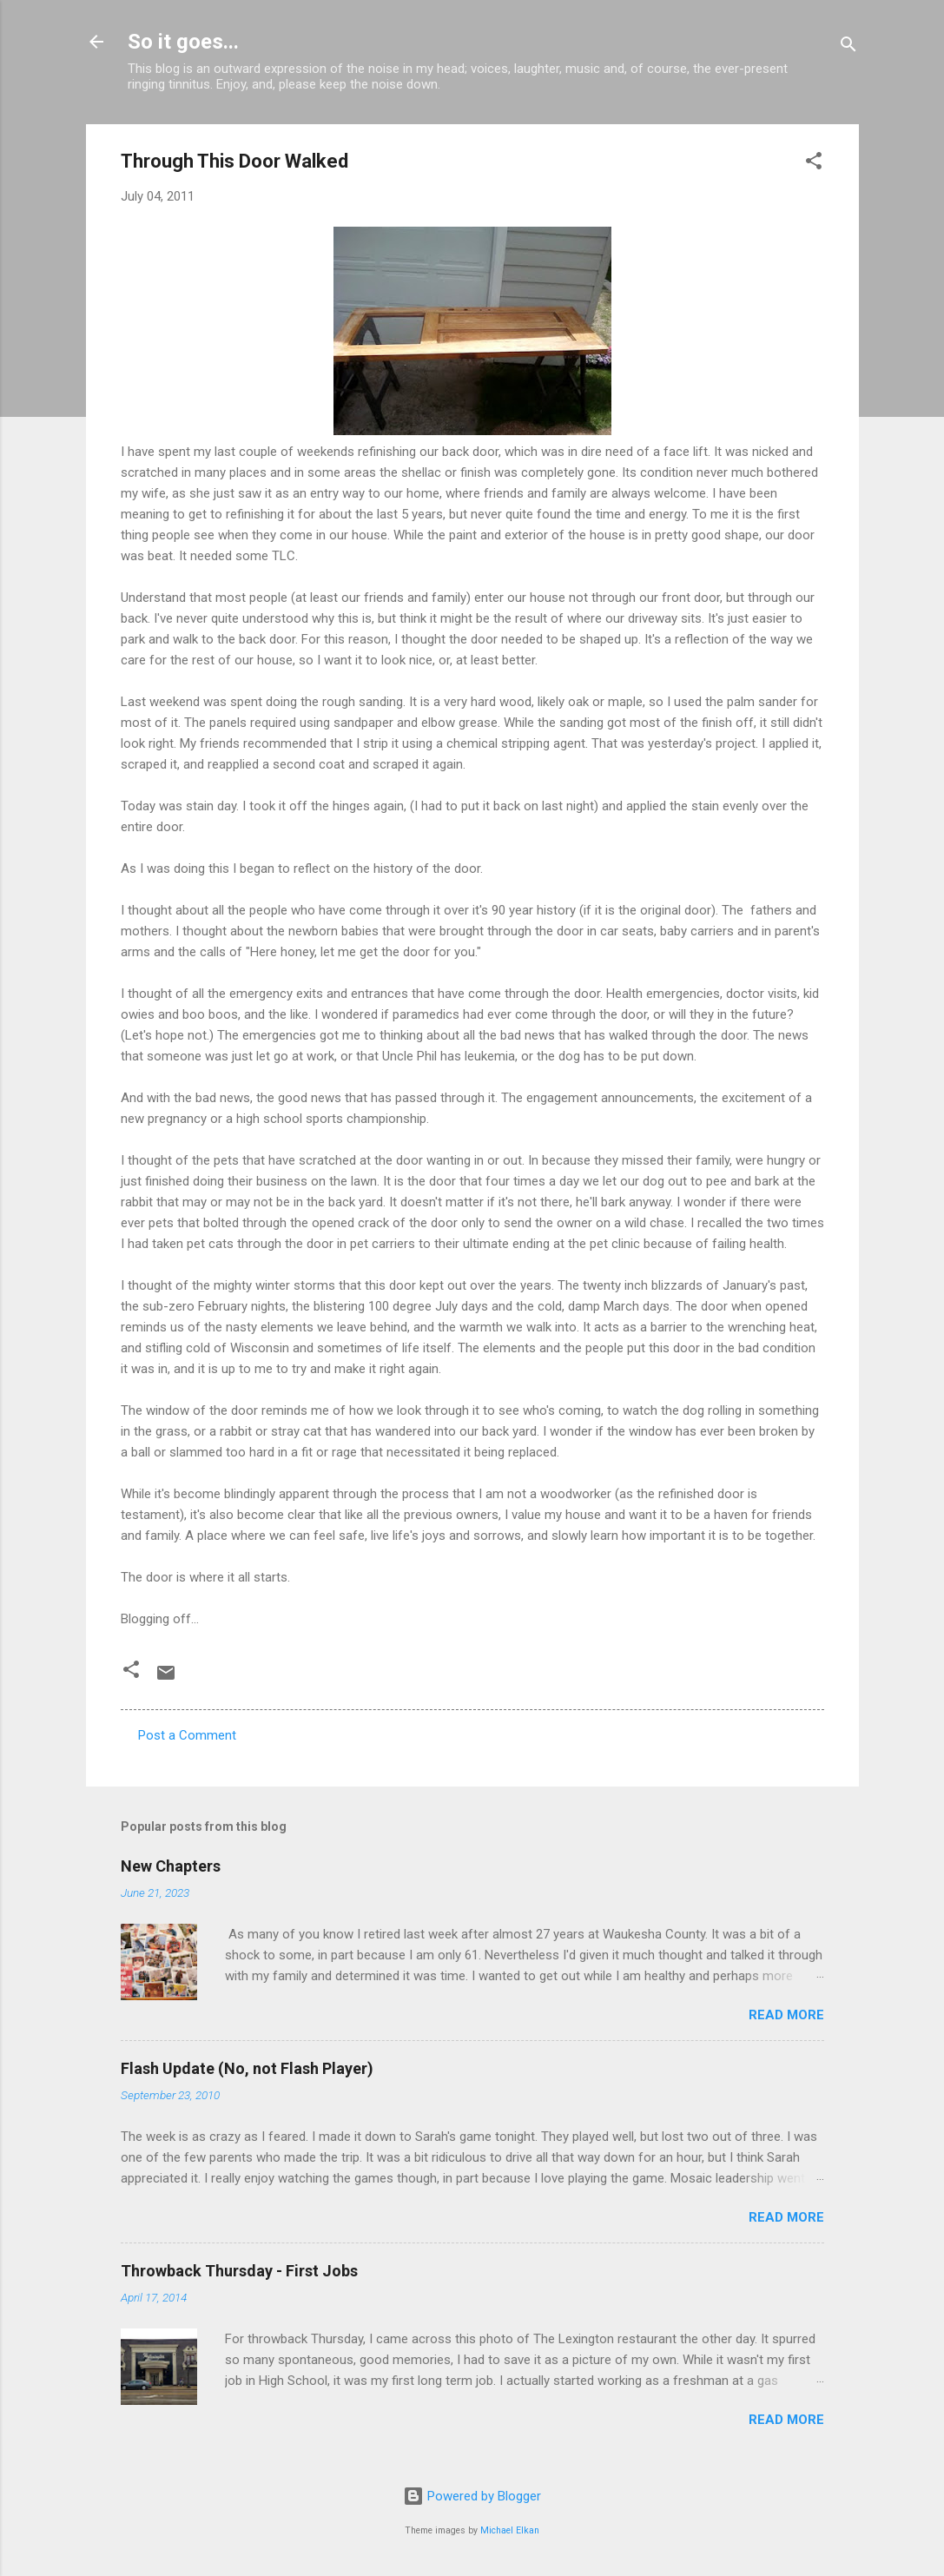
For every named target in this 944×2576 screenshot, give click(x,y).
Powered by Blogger (472, 2496)
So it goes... (183, 42)
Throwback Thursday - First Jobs (239, 2271)
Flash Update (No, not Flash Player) (247, 2068)
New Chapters (171, 1866)
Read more (786, 2015)
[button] (813, 163)
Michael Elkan (509, 2530)
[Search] (848, 47)
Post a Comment (187, 1735)
